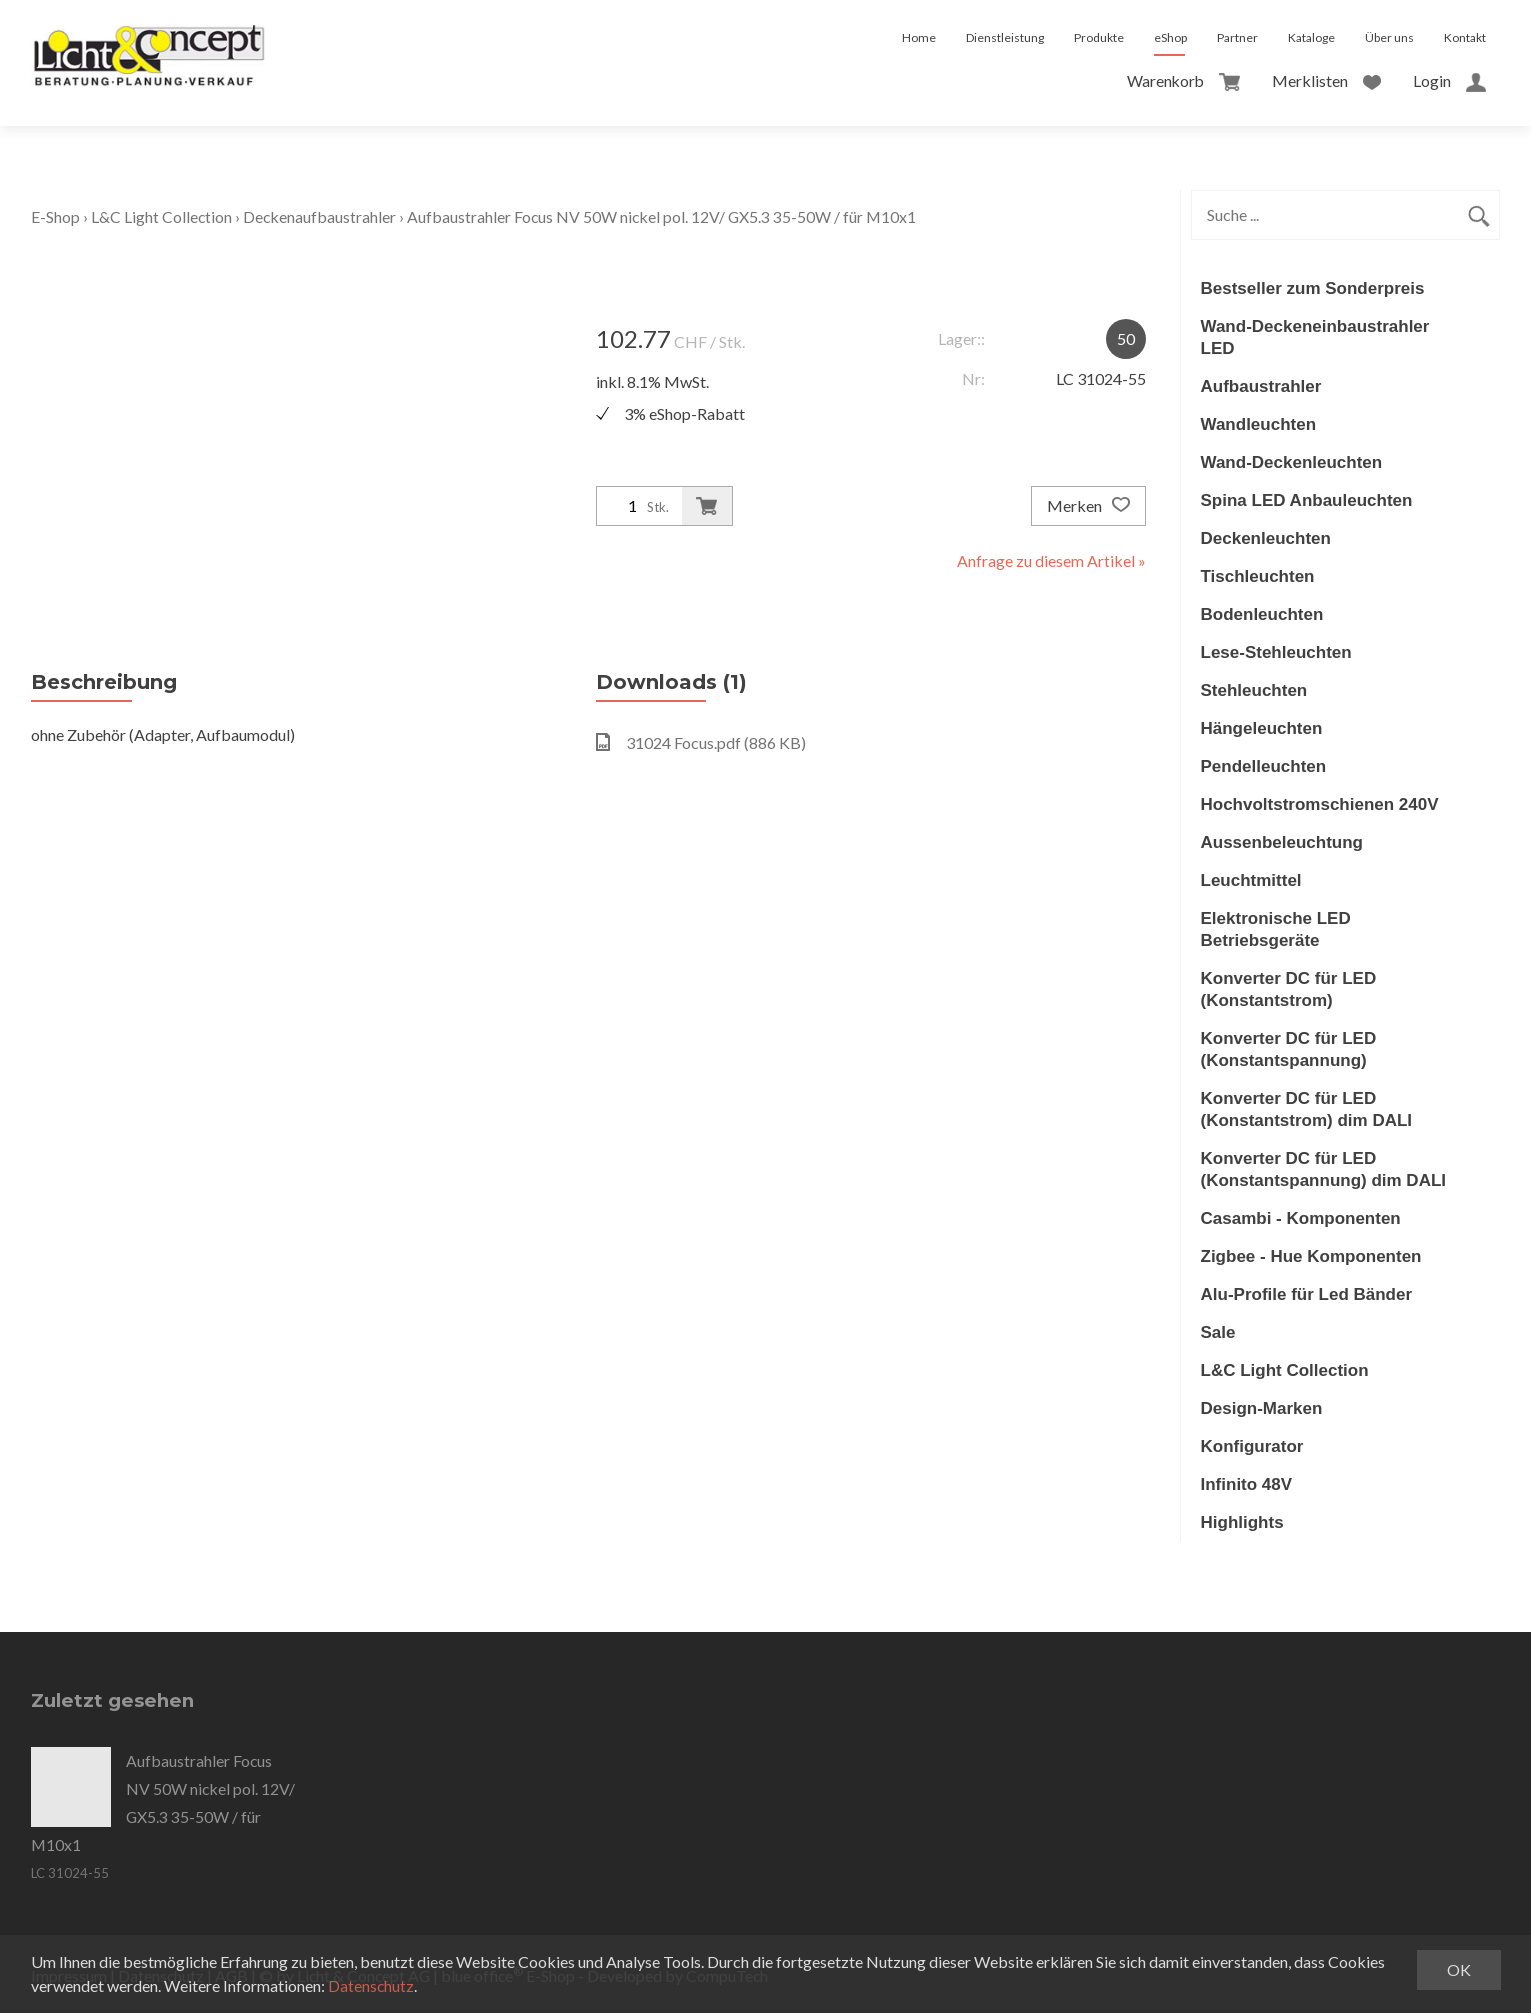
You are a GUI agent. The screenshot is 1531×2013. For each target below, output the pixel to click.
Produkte (1099, 37)
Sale (1218, 1332)
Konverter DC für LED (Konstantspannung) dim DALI (1324, 1169)
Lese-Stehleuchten (1276, 652)
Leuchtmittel (1251, 880)
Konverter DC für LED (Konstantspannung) (1289, 1049)
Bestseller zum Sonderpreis (1313, 288)
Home (919, 37)
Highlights (1242, 1522)
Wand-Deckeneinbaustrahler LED (1315, 337)
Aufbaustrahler (1261, 386)
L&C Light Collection (162, 216)
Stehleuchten (1254, 690)
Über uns (1389, 37)
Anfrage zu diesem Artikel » (1051, 560)
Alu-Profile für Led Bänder (1307, 1294)
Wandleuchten (1259, 424)
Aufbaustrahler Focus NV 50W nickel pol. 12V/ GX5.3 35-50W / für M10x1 (665, 216)
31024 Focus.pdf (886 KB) (701, 742)
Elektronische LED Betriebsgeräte (1276, 929)
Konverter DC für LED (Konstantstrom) (1289, 989)
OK (1459, 1969)
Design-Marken (1262, 1408)
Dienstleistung (1005, 37)
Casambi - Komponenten (1301, 1218)
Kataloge (1311, 37)
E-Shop (55, 216)
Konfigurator (1252, 1446)
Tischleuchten (1258, 576)
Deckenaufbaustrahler (321, 216)
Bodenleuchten (1262, 614)
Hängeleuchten (1262, 728)
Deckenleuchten (1266, 538)
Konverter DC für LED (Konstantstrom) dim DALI (1307, 1109)
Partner (1237, 37)
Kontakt (1465, 37)
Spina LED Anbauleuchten (1307, 500)
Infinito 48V (1247, 1484)
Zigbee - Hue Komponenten (1311, 1256)
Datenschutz (371, 1985)
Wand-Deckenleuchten (1292, 462)
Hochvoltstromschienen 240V (1320, 804)
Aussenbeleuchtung (1282, 842)
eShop (1170, 37)
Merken (1088, 506)
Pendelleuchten (1264, 766)
